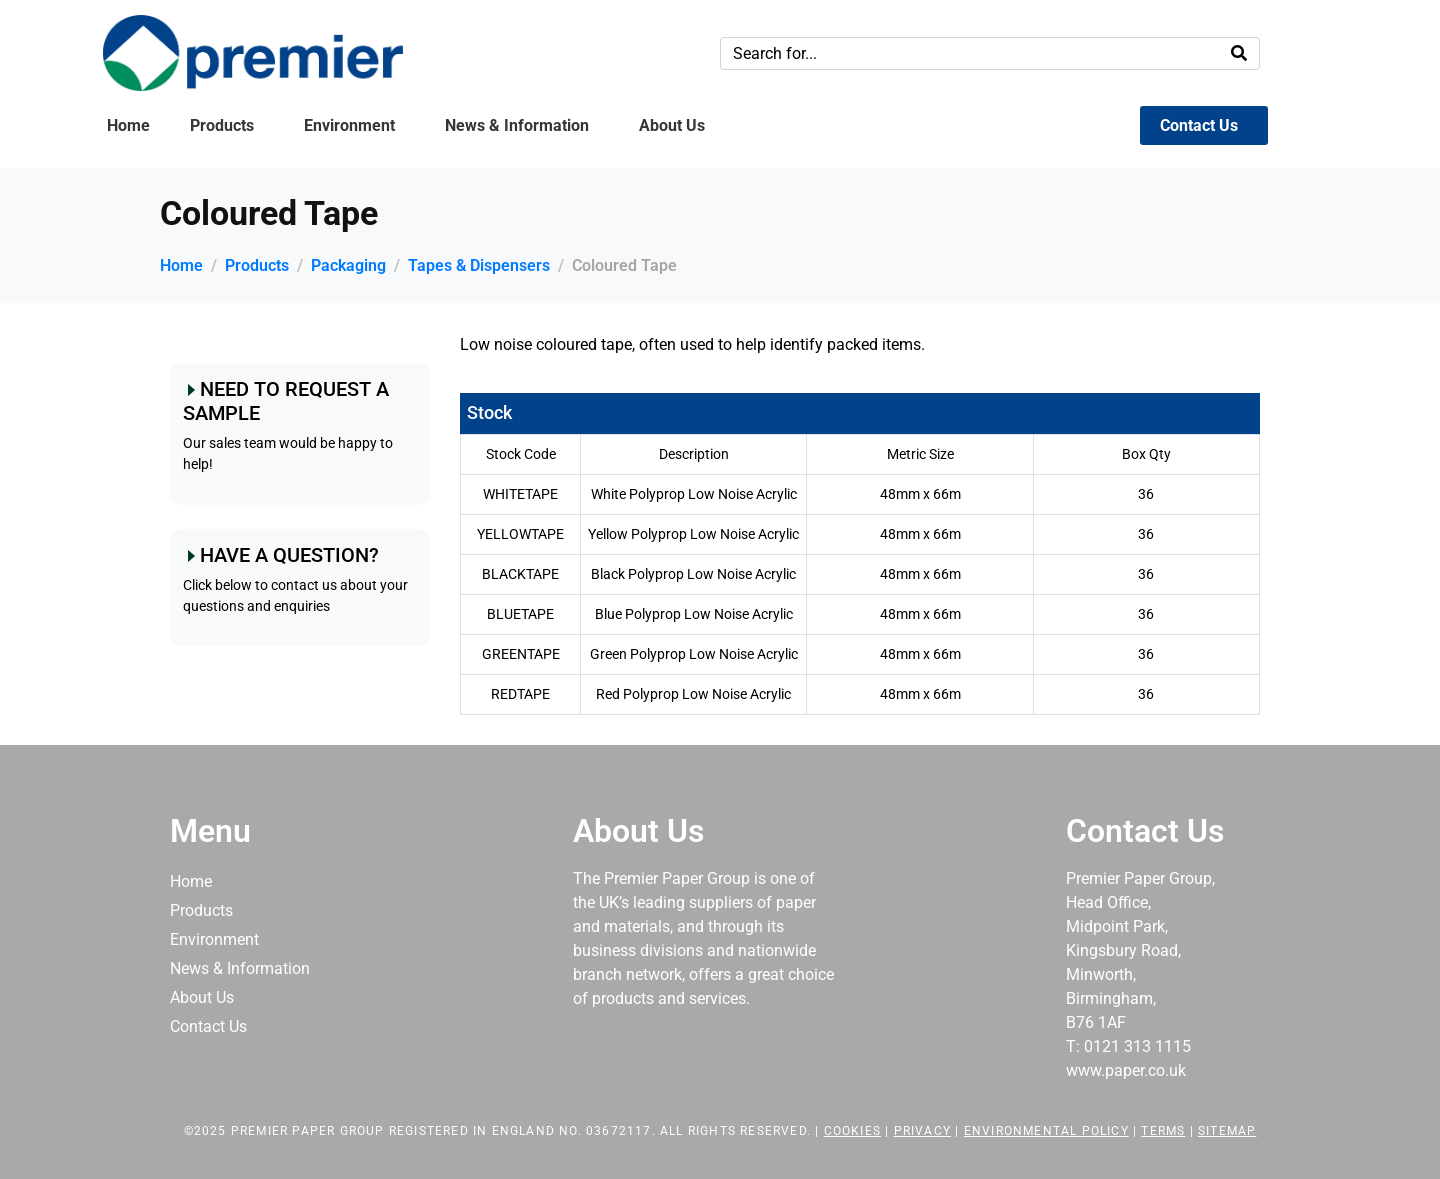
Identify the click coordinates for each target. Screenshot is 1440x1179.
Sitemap (1227, 1131)
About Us (672, 125)
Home (128, 125)
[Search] (1239, 53)
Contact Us (1199, 125)
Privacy (922, 1131)
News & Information (517, 125)
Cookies (852, 1131)
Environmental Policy (1046, 1131)
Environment (349, 125)
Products (222, 125)
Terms (1163, 1131)
